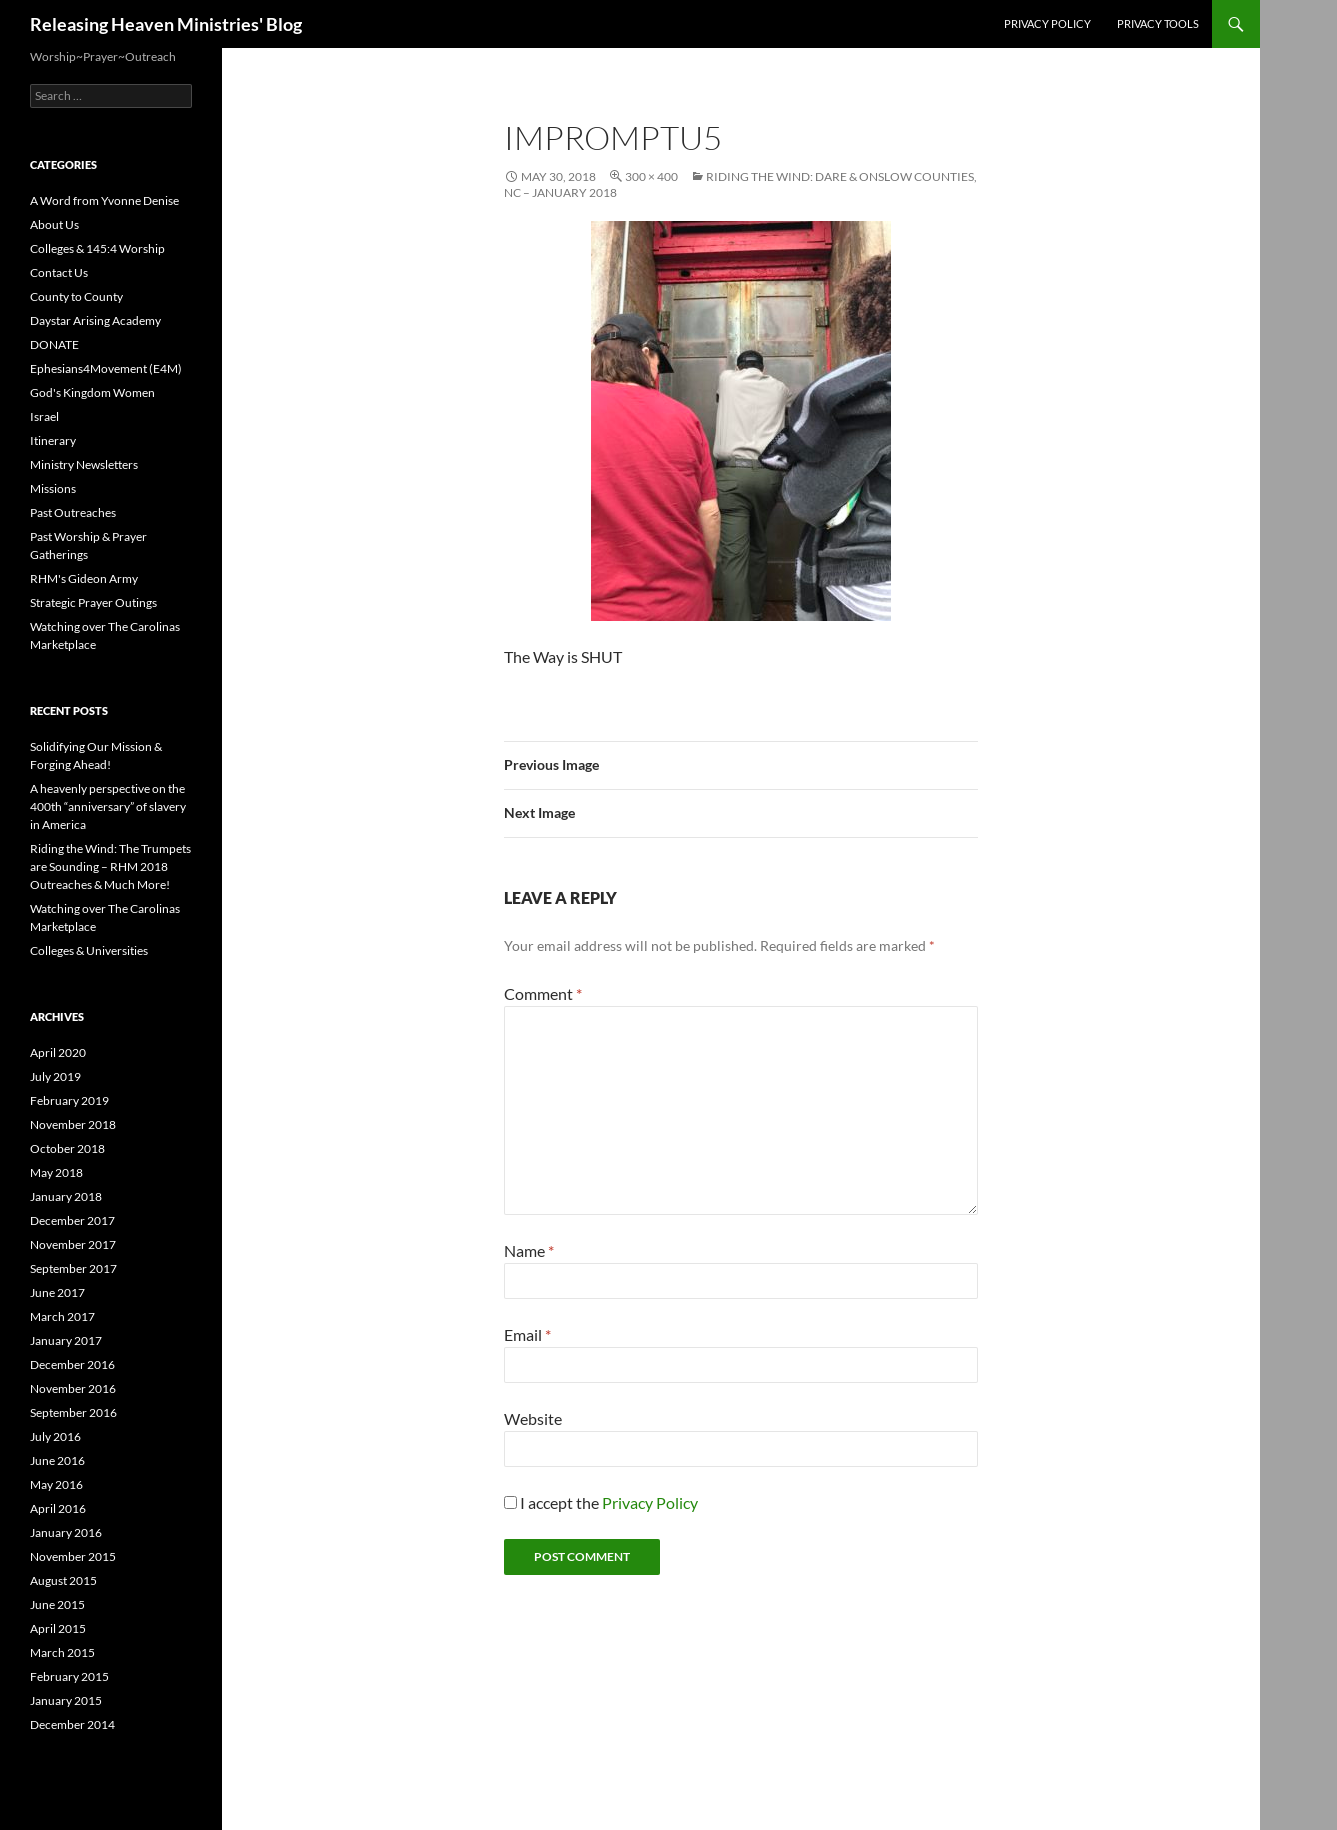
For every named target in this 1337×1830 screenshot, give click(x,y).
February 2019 (69, 1100)
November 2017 (73, 1244)
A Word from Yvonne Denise (104, 200)
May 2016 (56, 1484)
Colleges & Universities (89, 950)
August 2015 (63, 1580)
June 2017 (57, 1292)
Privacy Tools (1158, 23)
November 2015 (73, 1556)
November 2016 (73, 1388)
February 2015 (69, 1676)
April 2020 (58, 1052)
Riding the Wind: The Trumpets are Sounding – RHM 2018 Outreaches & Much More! (110, 866)
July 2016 (55, 1436)
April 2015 (58, 1628)
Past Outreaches (73, 512)
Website (533, 1418)
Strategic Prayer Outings (93, 602)
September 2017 (73, 1268)
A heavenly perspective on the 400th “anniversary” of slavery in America (108, 806)
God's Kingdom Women (92, 392)
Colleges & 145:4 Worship (97, 248)
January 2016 (66, 1532)
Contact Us (59, 272)
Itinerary (53, 440)
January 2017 (66, 1340)
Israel (44, 416)
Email (527, 1334)
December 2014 (72, 1724)
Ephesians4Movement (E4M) (106, 368)
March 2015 (62, 1652)
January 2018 (66, 1196)
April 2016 (58, 1508)
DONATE (54, 344)
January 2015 (66, 1700)
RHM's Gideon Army (84, 578)
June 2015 (57, 1604)
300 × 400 (651, 176)
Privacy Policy (1047, 23)
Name (529, 1250)
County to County (76, 296)
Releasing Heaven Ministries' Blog (166, 24)
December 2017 (72, 1220)
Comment (543, 993)
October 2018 (67, 1148)
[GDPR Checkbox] (510, 1502)
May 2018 (56, 1172)
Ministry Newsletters (84, 464)
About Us (54, 224)
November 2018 (73, 1124)
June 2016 (57, 1460)
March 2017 (62, 1316)
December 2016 (72, 1364)
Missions (53, 488)
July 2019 (55, 1076)
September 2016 (73, 1412)
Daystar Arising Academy (95, 320)
